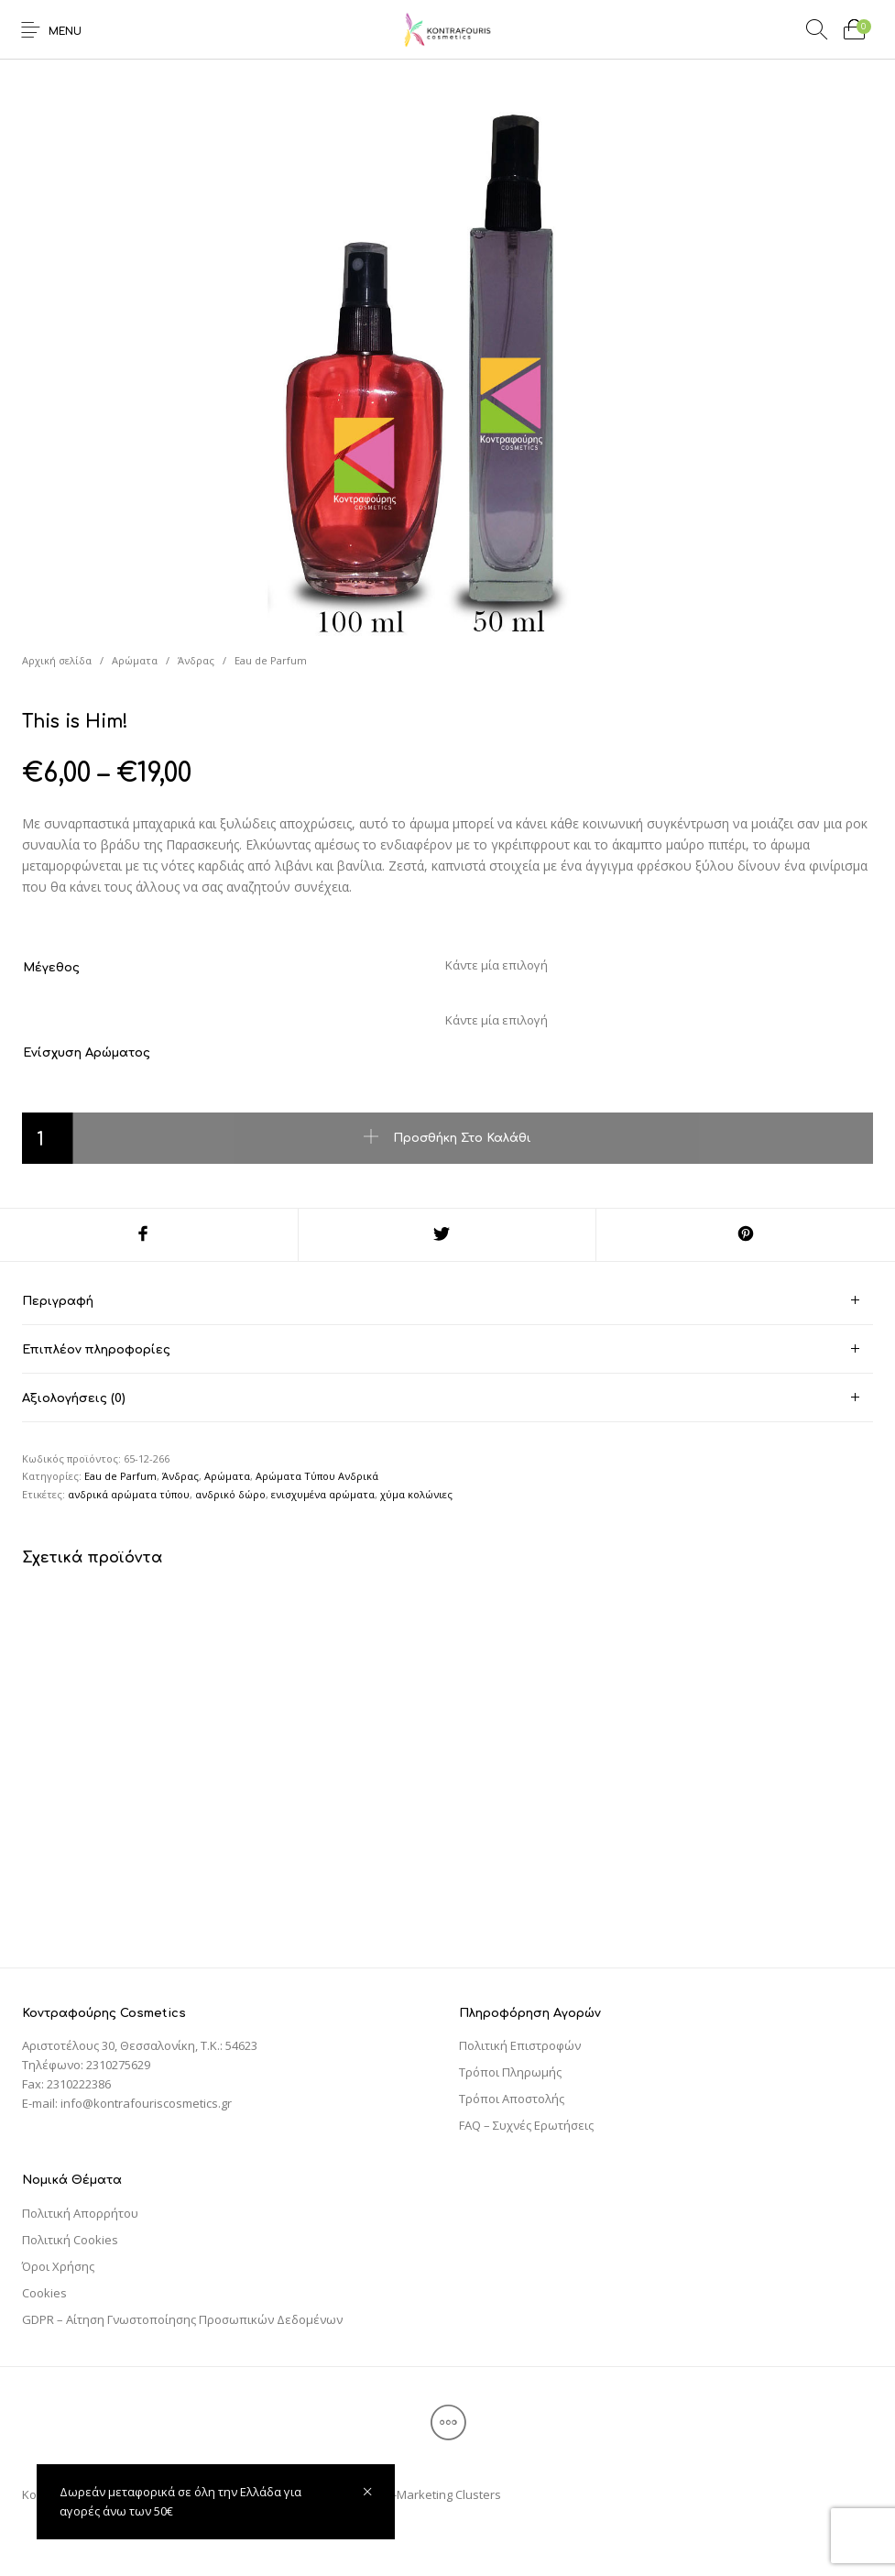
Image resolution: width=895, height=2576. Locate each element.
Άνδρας (196, 660)
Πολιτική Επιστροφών (520, 2045)
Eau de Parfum (271, 660)
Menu (65, 32)
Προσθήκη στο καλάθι (462, 1138)
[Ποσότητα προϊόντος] (47, 1138)
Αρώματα (135, 660)
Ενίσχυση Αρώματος (86, 1053)
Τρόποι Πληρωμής (510, 2072)
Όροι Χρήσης (58, 2266)
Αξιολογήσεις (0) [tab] (74, 1398)
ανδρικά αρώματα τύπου (129, 1494)
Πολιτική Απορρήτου (80, 2213)
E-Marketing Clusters (444, 2494)
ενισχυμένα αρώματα (323, 1494)
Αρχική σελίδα (57, 660)
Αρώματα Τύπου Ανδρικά (317, 1476)
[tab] (447, 1301)
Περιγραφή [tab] (57, 1301)
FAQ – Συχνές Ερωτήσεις (526, 2125)
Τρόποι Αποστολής (511, 2098)
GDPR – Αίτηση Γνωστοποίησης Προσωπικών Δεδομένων (182, 2319)
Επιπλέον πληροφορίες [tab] (96, 1349)
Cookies (44, 2293)
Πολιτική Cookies (70, 2239)
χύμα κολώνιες (416, 1494)
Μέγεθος (51, 967)
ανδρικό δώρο (230, 1494)
